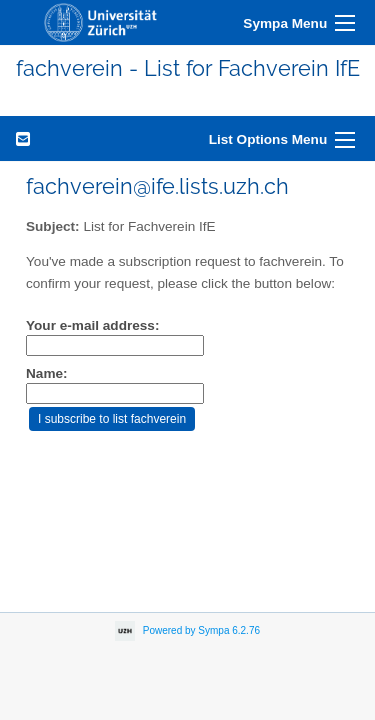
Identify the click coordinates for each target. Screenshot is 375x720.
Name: (47, 373)
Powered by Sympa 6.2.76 (201, 630)
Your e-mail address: (92, 325)
